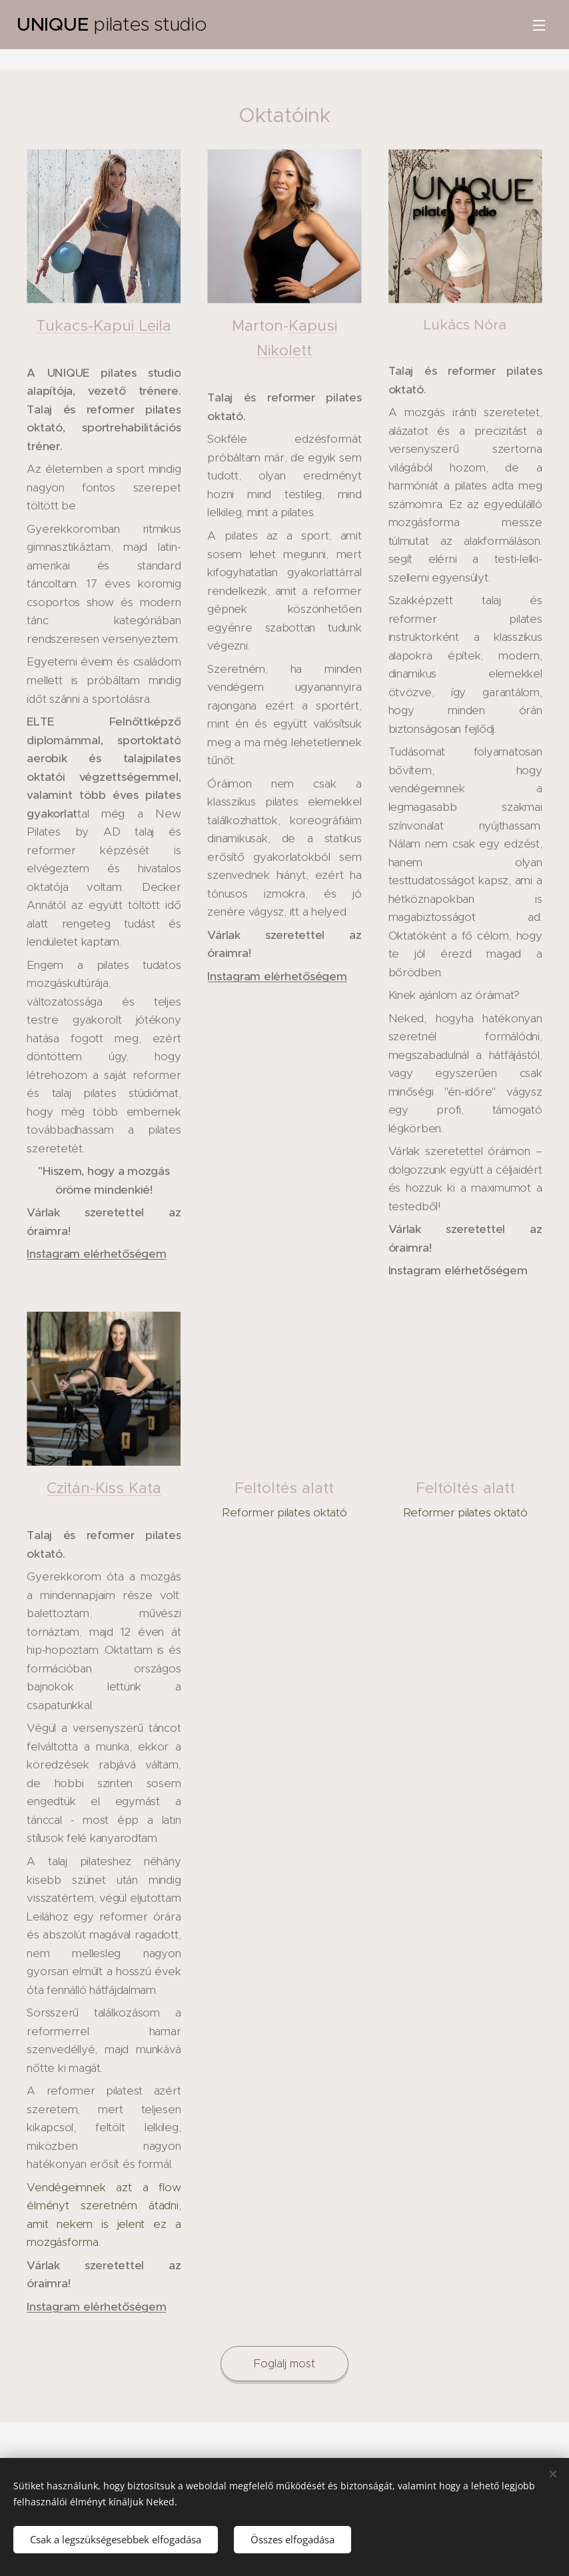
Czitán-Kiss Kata (104, 1487)
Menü (539, 25)
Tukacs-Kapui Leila (103, 325)
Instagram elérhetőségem (96, 1253)
